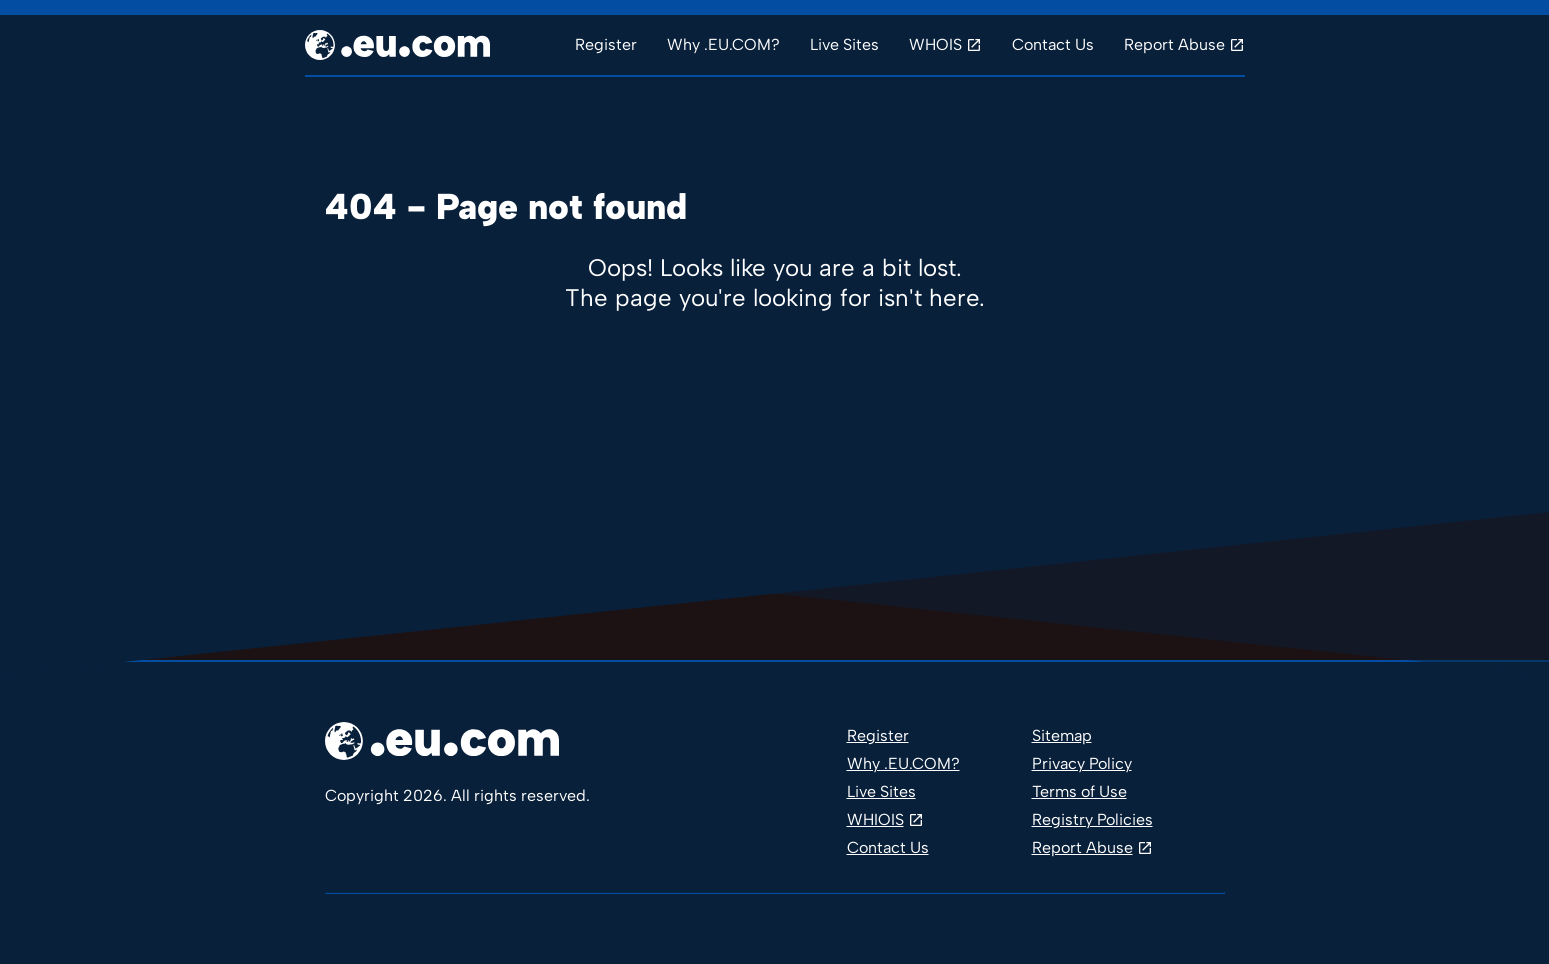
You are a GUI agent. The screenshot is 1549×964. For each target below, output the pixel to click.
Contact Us (1053, 44)
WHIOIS (875, 819)
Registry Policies (1092, 819)
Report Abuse (1174, 44)
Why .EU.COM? (723, 44)
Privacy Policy (1082, 763)
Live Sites (844, 44)
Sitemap (1062, 735)
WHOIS (935, 44)
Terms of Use (1079, 791)
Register (606, 44)
